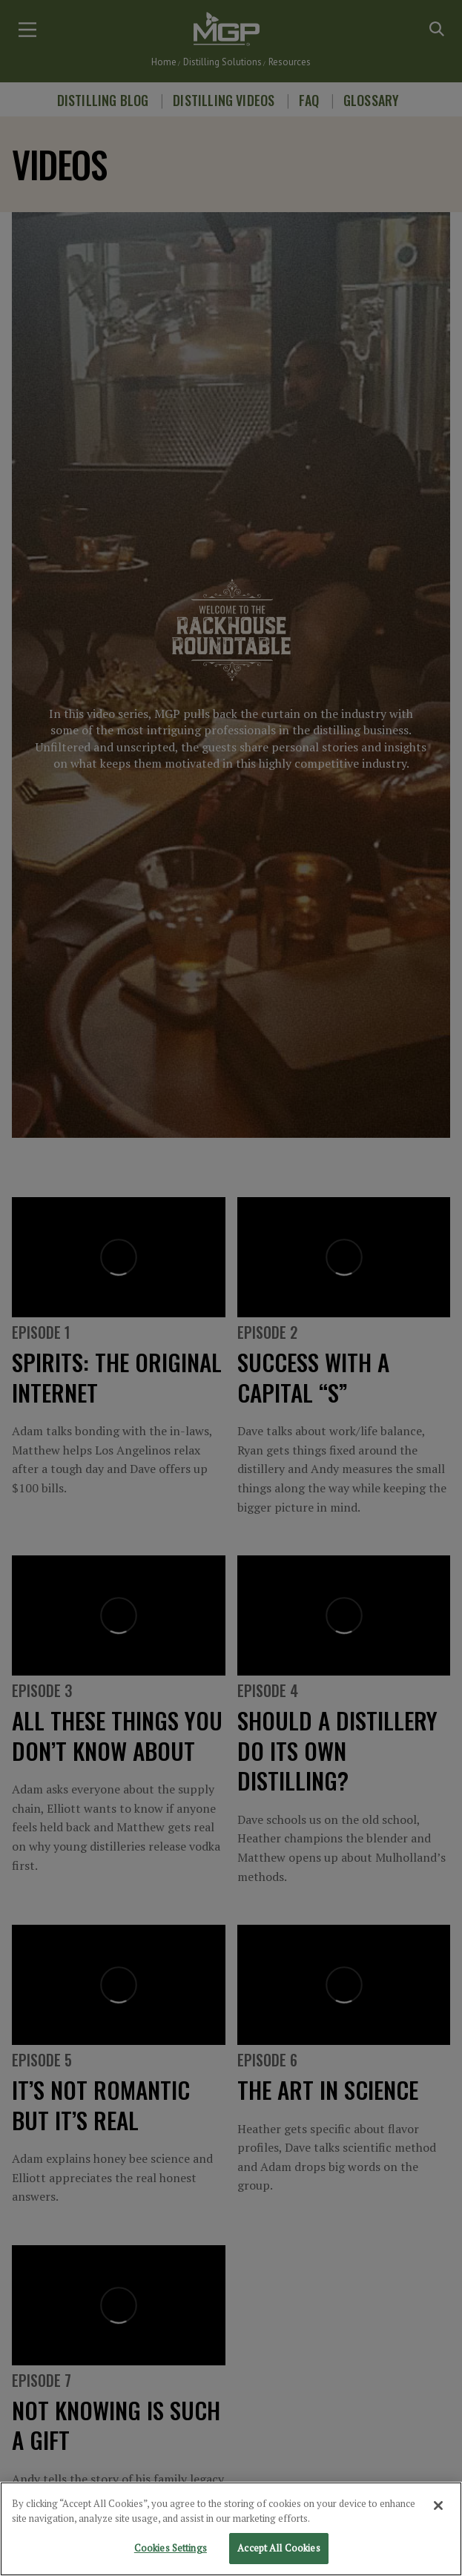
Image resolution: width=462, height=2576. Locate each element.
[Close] (438, 2512)
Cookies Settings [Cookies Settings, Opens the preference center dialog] (170, 2554)
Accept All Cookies (278, 2554)
